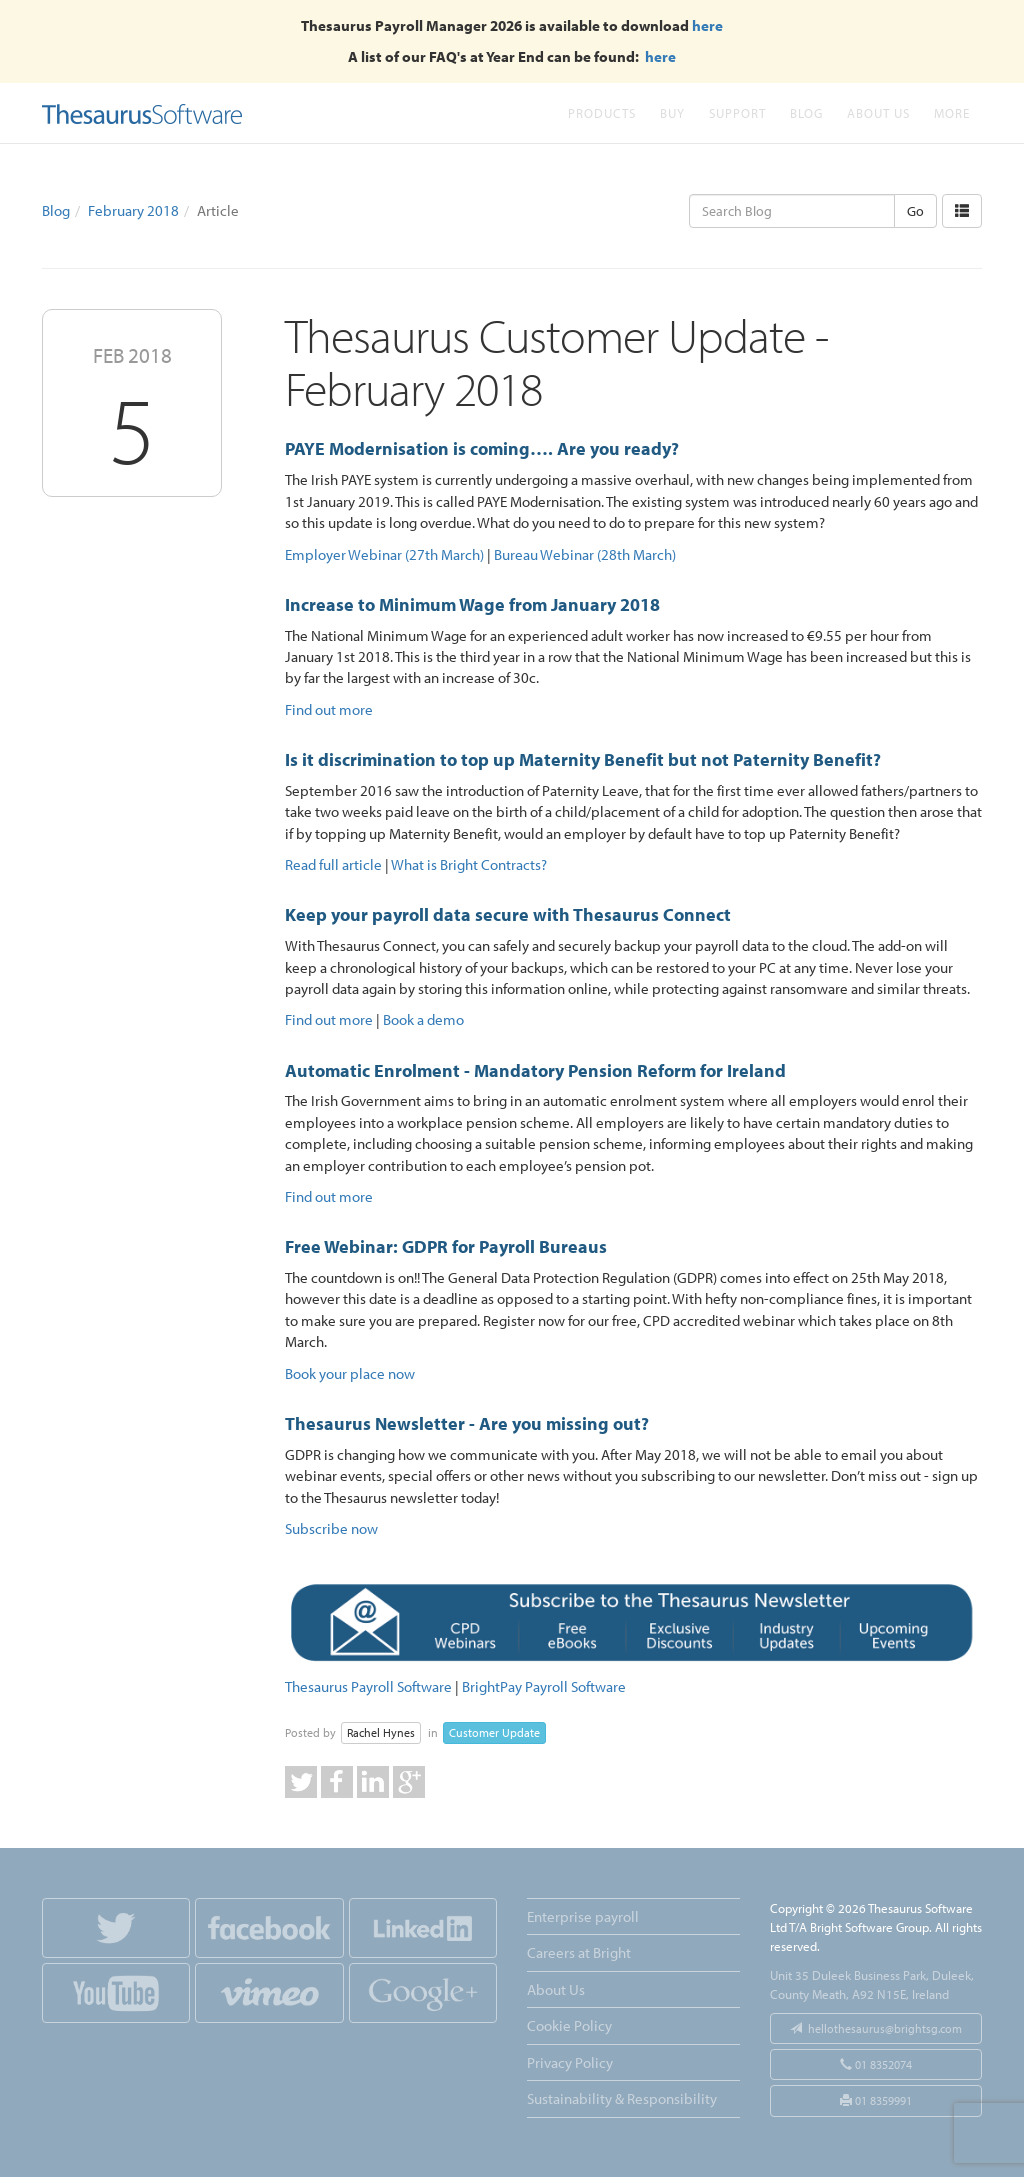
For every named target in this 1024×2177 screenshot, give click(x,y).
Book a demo (423, 1019)
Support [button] (737, 112)
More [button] (952, 112)
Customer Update (494, 1732)
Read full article (333, 864)
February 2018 (133, 210)
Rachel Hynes (381, 1732)
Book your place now (350, 1373)
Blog (806, 112)
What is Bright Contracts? (469, 864)
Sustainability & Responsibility (622, 2098)
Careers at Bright (579, 1952)
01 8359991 (876, 2100)
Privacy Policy (570, 2062)
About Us (878, 112)
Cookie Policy (569, 2025)
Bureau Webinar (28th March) (585, 554)
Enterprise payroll (583, 1916)
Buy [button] (672, 112)
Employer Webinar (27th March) (384, 554)
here (707, 25)
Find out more (329, 709)
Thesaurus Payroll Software (368, 1686)
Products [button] (602, 112)
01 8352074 (876, 2064)
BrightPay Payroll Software (544, 1686)
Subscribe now (331, 1528)
